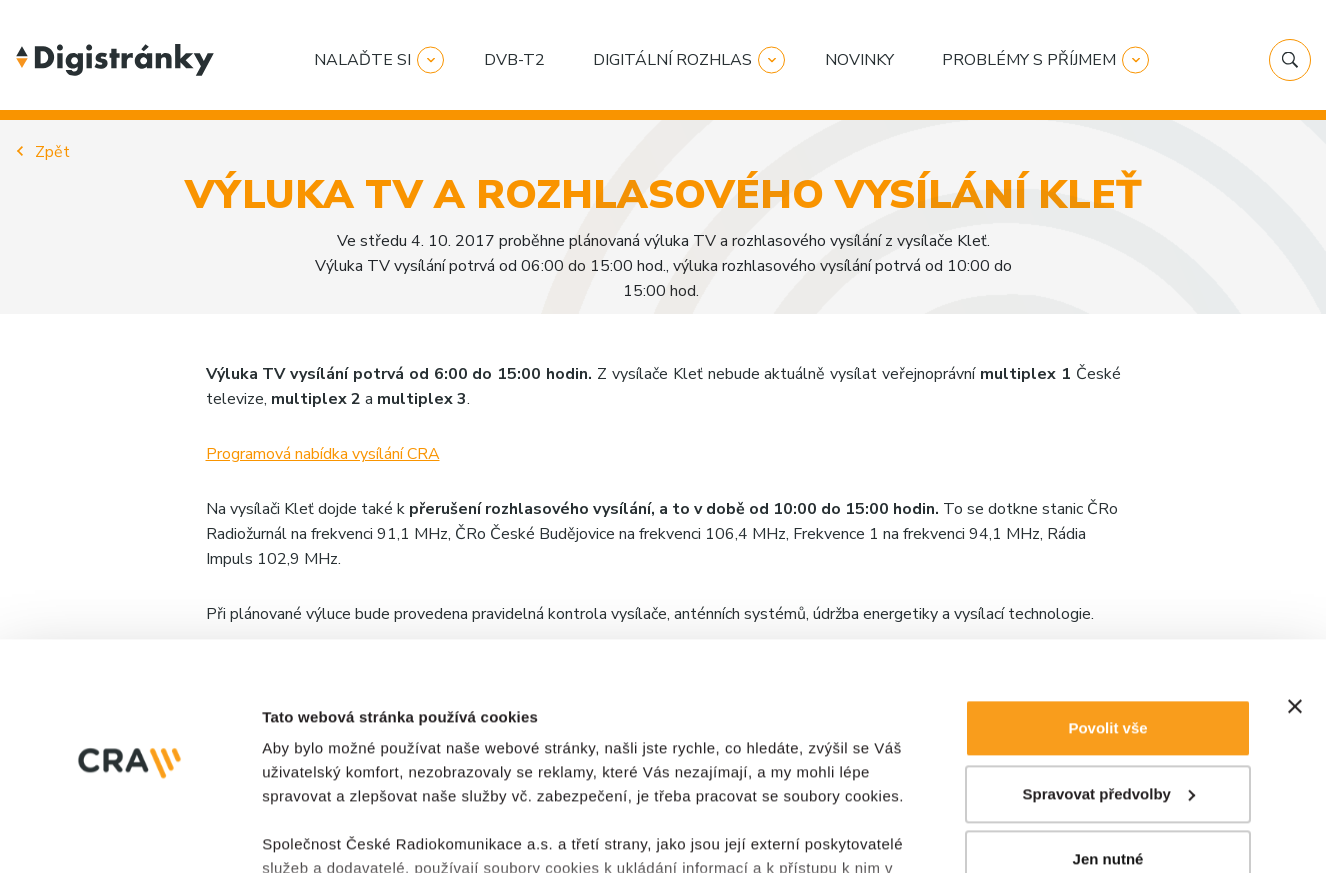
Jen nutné (1108, 647)
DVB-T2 (514, 60)
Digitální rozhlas (672, 60)
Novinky (859, 60)
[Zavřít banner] (1295, 495)
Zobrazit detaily (318, 757)
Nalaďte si (362, 60)
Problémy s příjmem (1029, 60)
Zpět (52, 152)
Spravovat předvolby (1109, 582)
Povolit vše (1107, 516)
